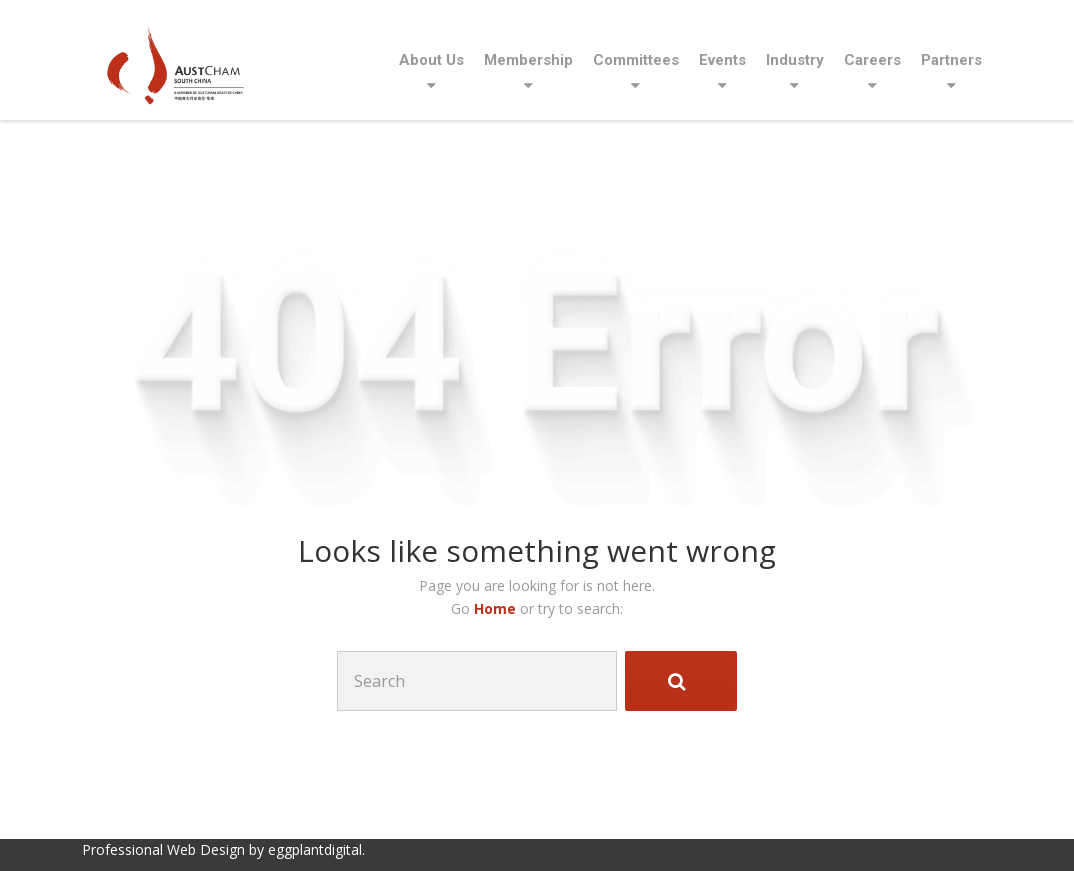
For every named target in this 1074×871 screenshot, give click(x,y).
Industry (795, 60)
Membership (528, 60)
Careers (872, 60)
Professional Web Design (163, 849)
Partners (951, 60)
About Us (431, 60)
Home (497, 608)
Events (722, 60)
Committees (636, 60)
